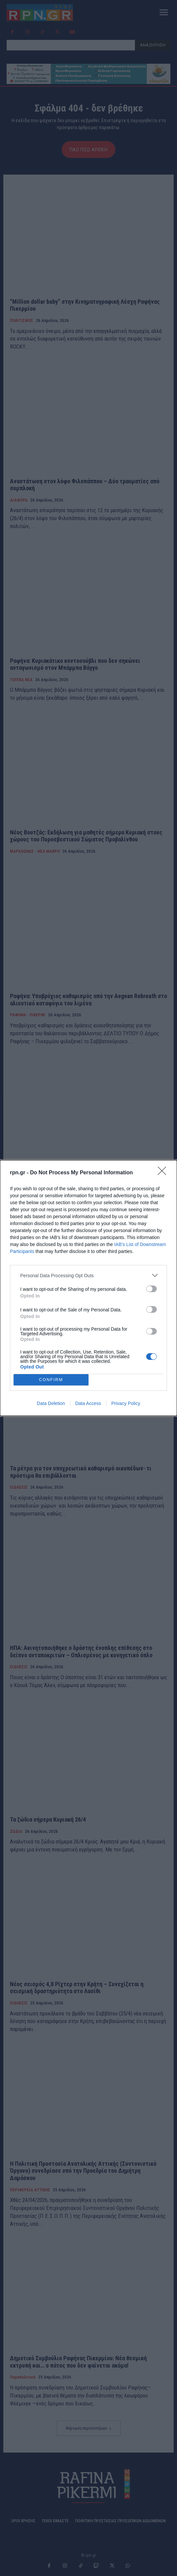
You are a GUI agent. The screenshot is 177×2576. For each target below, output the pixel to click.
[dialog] (88, 1288)
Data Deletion (51, 1403)
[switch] (151, 1289)
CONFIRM (51, 1379)
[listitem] (88, 1275)
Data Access (88, 1403)
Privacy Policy (125, 1403)
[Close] (164, 1173)
